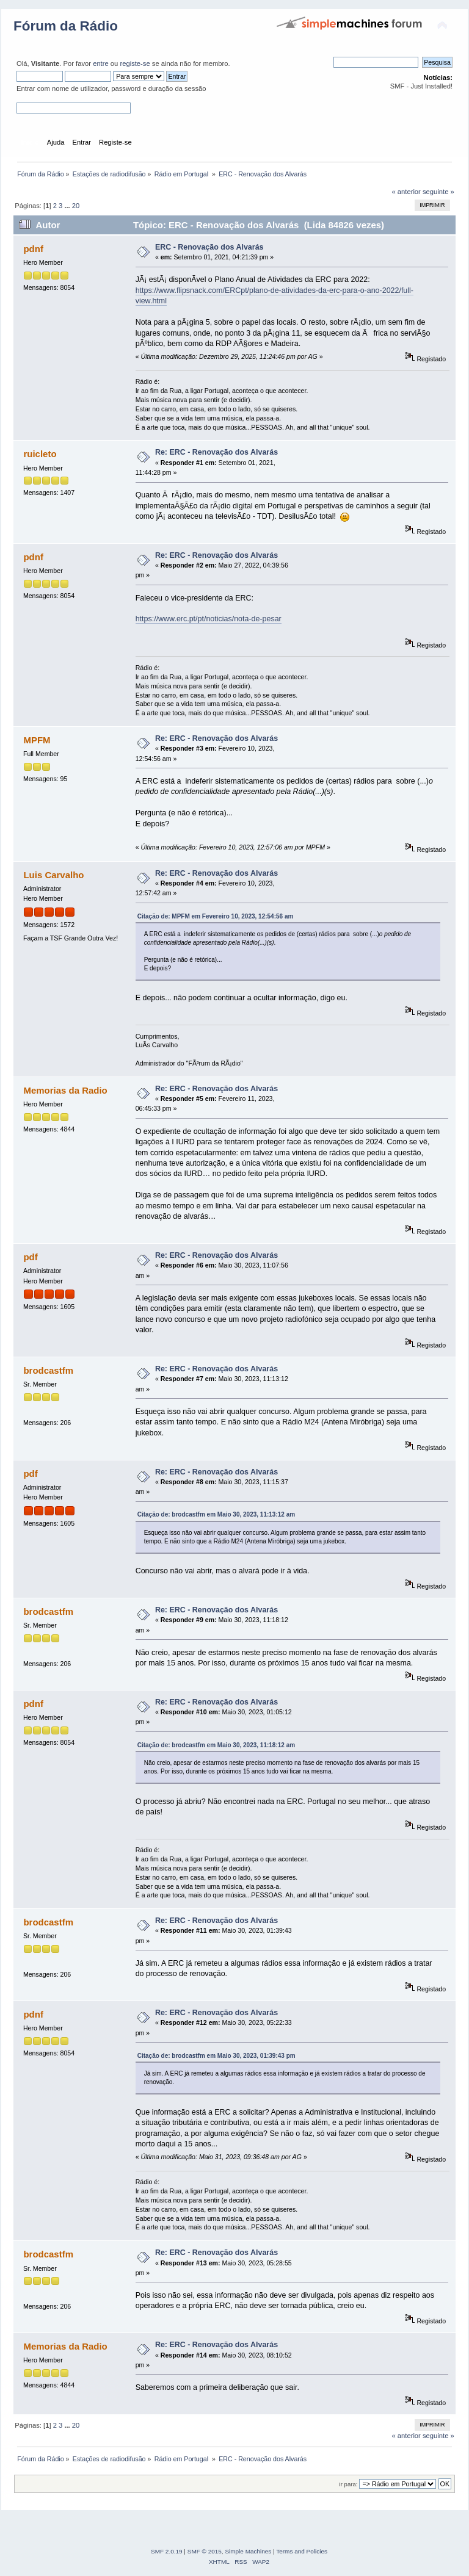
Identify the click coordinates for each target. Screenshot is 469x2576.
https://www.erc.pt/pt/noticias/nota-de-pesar (209, 619)
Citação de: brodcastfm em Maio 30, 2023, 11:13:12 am (216, 1514)
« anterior (405, 191)
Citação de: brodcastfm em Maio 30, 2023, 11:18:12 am (216, 1745)
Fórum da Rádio (65, 26)
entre (101, 63)
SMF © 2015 (204, 2551)
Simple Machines (248, 2551)
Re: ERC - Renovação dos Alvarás (216, 452)
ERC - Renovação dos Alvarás (209, 247)
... (67, 205)
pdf (30, 1257)
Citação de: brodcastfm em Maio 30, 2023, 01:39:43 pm (216, 2055)
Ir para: (348, 2484)
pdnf (33, 249)
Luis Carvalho (53, 875)
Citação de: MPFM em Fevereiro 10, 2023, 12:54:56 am (215, 916)
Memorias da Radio (65, 1090)
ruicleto (39, 454)
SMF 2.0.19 (167, 2551)
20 (75, 205)
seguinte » (438, 191)
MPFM (36, 740)
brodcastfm (48, 1370)
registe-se (135, 63)
